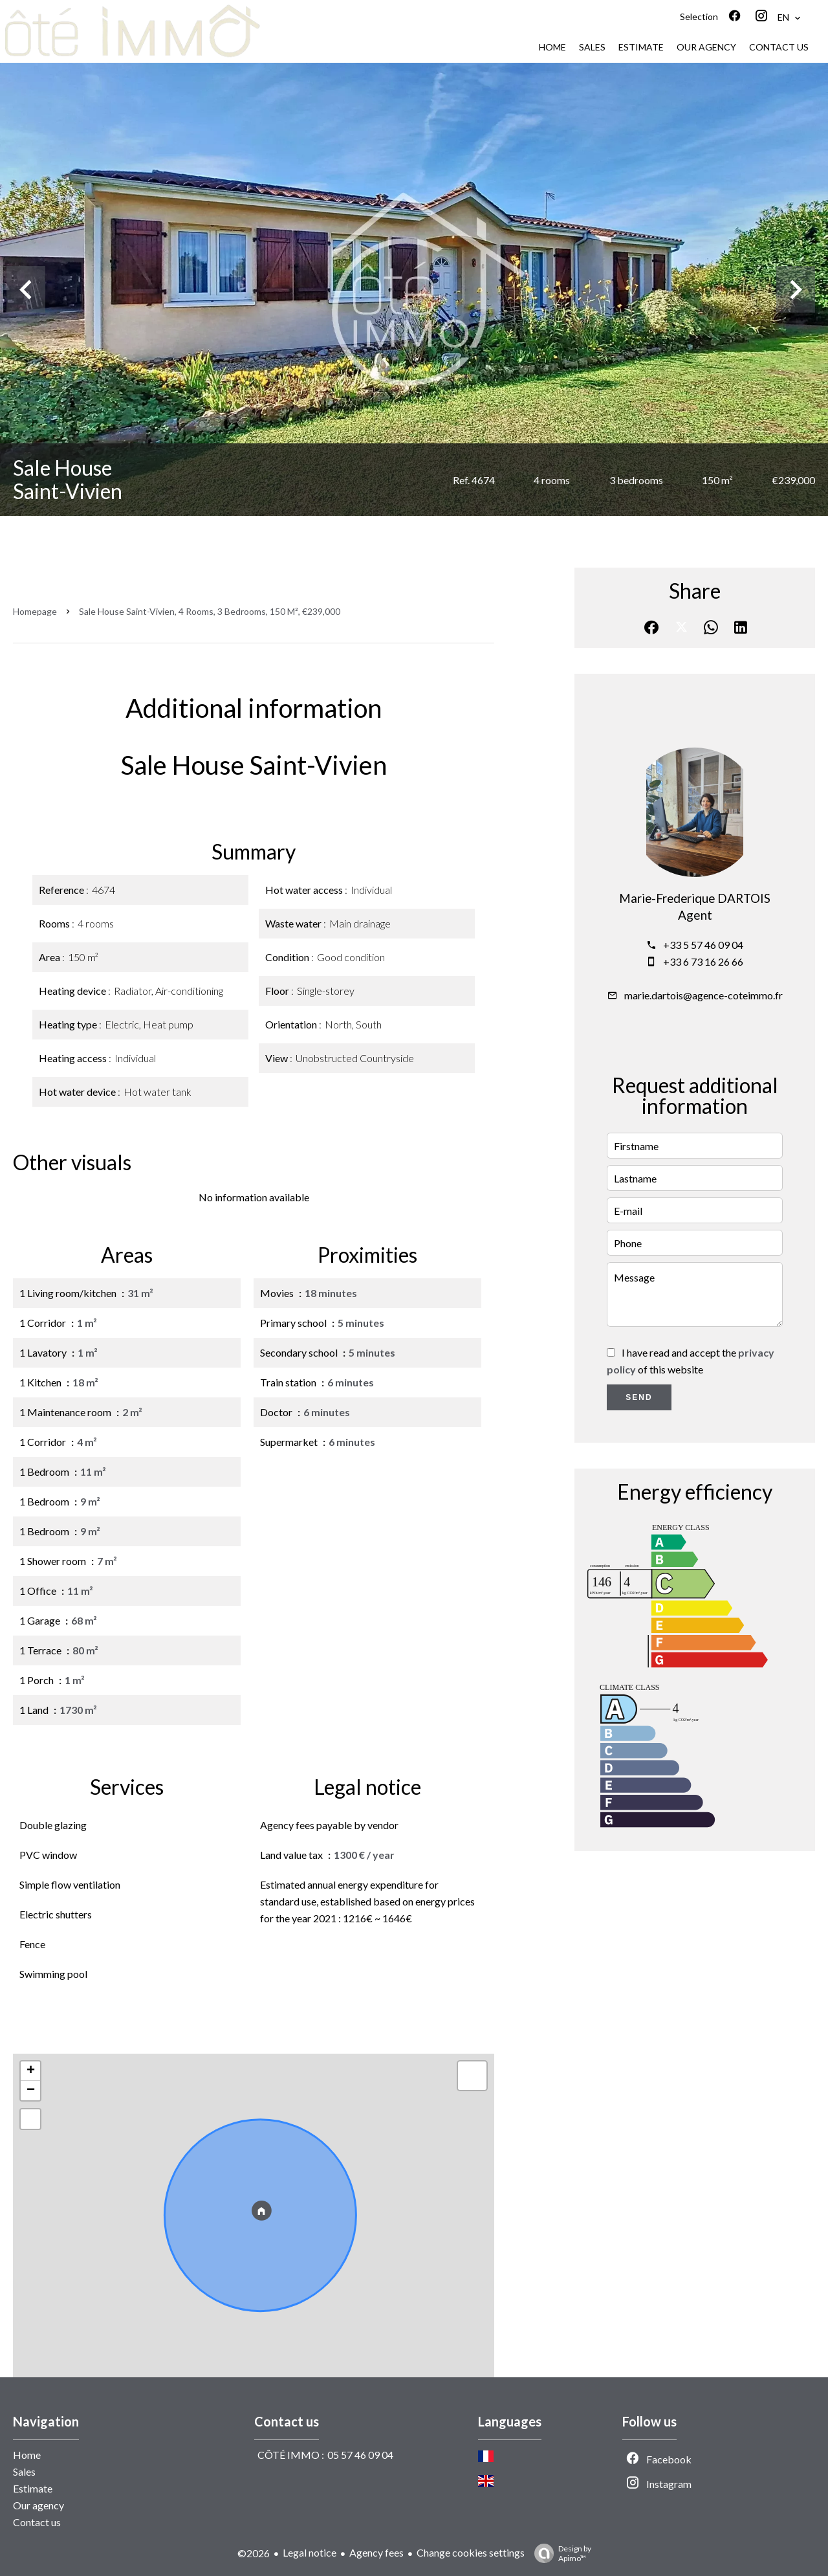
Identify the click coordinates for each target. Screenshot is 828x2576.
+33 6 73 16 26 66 (703, 961)
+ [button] (31, 2071)
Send (639, 1397)
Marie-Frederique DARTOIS (694, 898)
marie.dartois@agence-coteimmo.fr (703, 995)
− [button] (31, 2090)
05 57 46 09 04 (360, 2454)
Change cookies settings (471, 2552)
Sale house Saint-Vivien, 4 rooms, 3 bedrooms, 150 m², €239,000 (209, 611)
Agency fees (376, 2552)
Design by (559, 2553)
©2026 (253, 2553)
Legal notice (309, 2552)
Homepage (35, 611)
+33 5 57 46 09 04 (703, 944)
